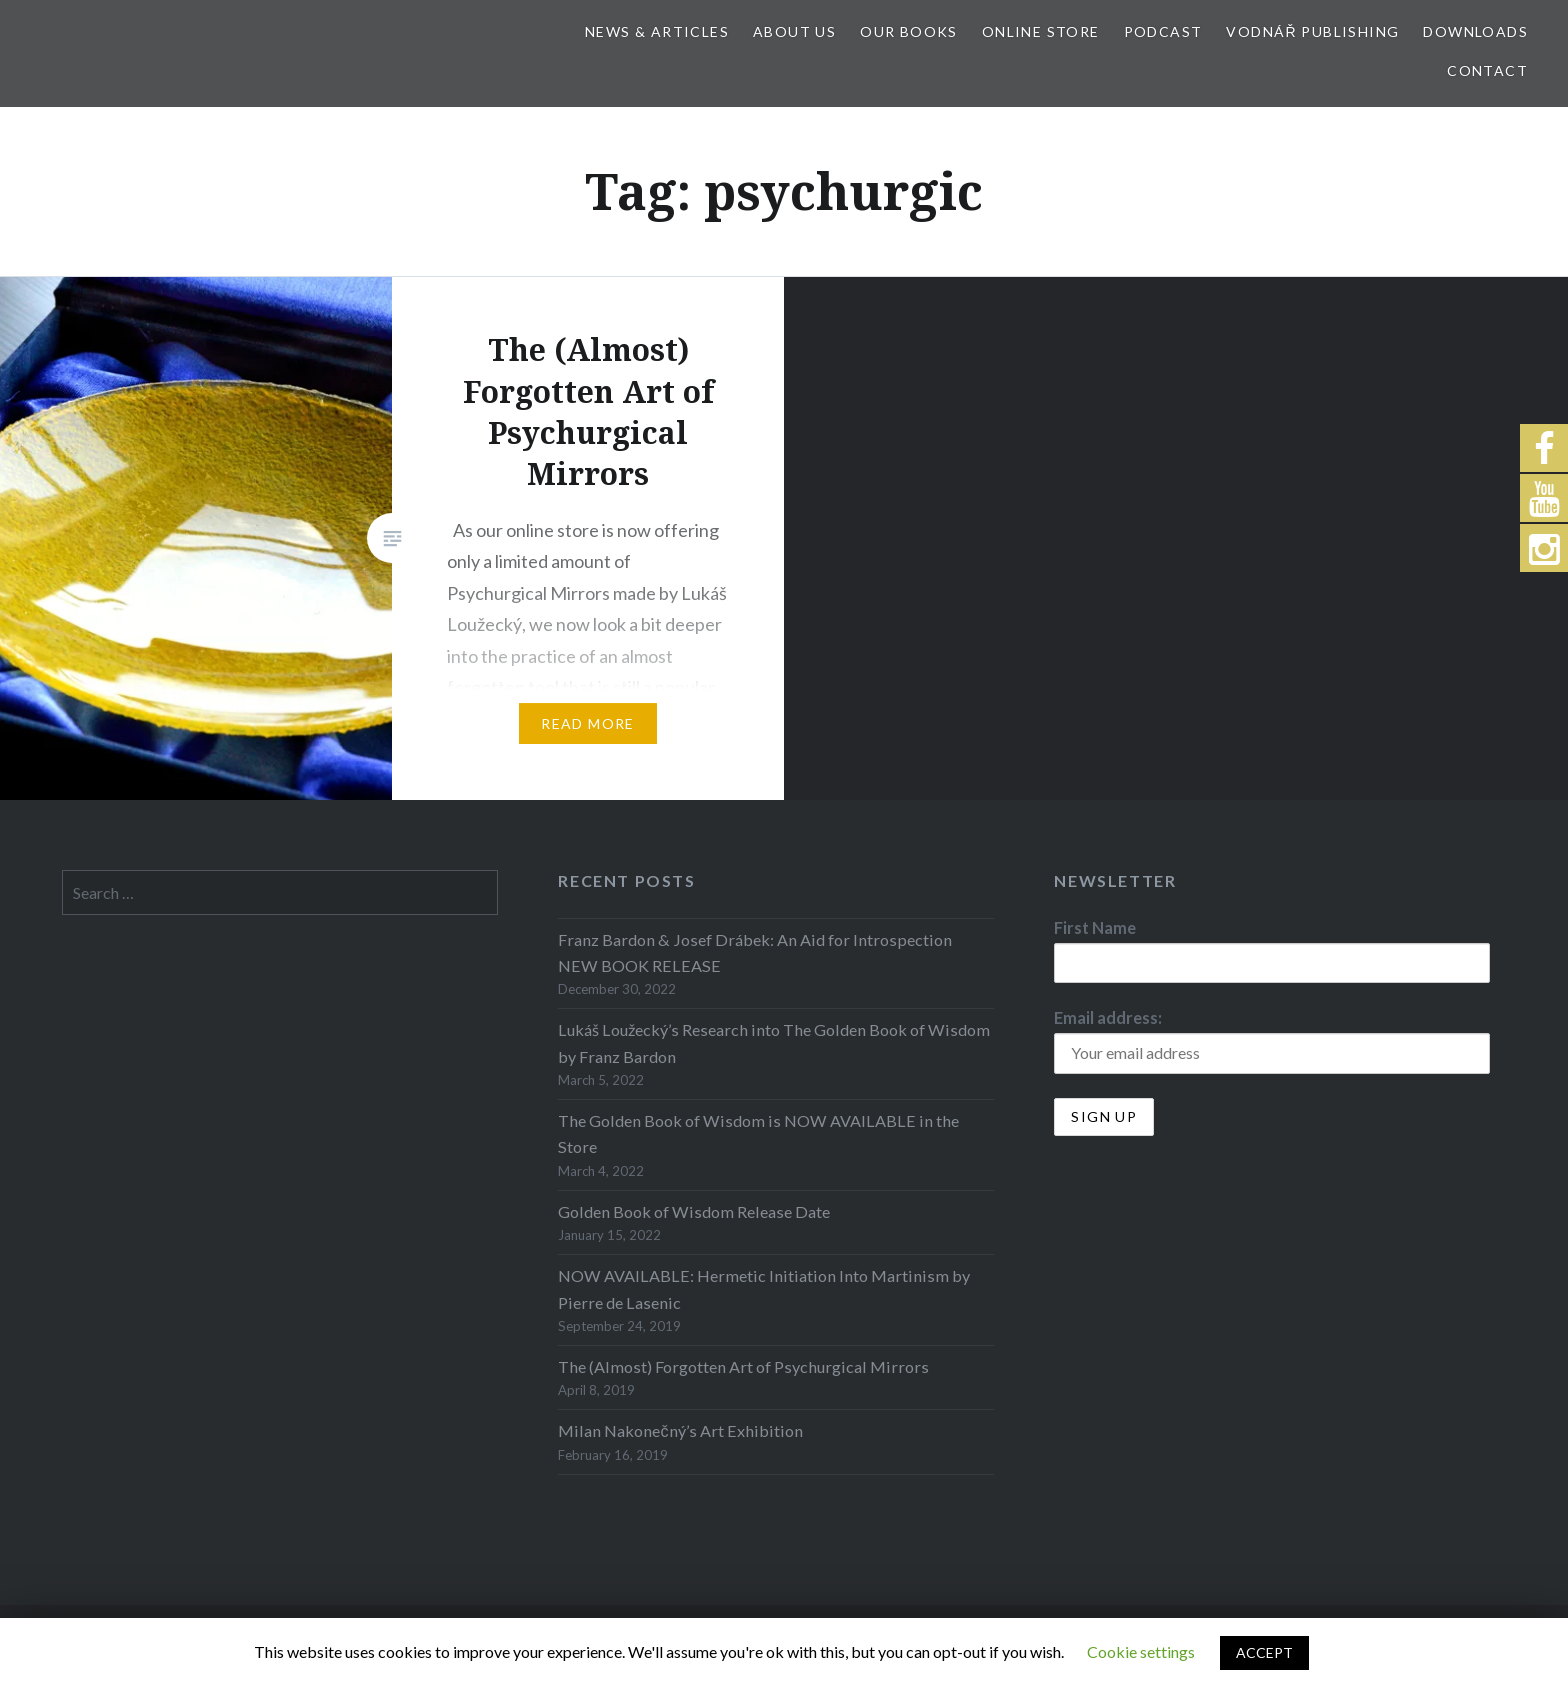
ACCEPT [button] (1264, 1652)
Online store (1041, 31)
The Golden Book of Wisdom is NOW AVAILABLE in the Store (758, 1133)
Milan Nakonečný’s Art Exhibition (680, 1430)
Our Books (909, 31)
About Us (794, 31)
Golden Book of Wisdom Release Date (694, 1211)
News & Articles (657, 31)
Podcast (1163, 31)
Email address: (1108, 1017)
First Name (1095, 927)
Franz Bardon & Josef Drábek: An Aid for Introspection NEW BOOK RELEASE (755, 952)
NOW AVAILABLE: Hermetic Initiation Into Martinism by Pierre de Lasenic (764, 1288)
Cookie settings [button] (1141, 1651)
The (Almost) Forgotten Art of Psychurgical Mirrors (743, 1366)
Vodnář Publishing (1312, 31)
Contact (1487, 70)
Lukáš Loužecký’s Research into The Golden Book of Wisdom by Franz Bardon (774, 1042)
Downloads (1475, 31)
